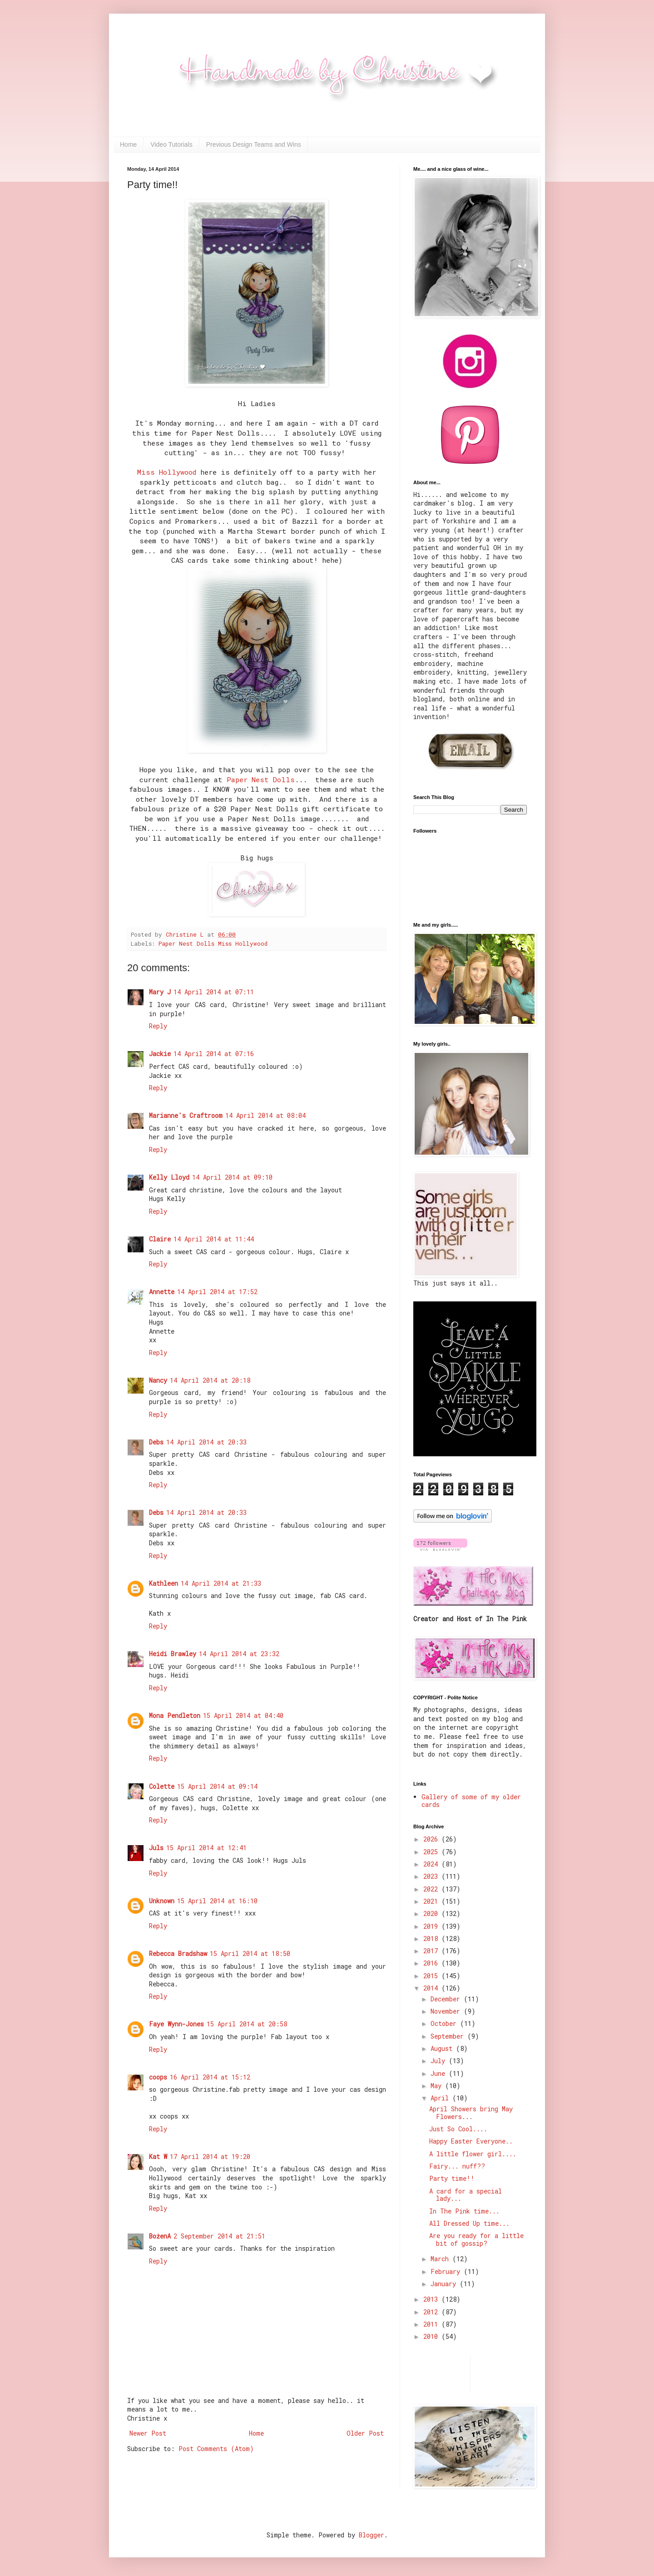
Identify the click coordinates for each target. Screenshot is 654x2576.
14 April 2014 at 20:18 (210, 1380)
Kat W (158, 2156)
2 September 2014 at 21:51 (219, 2236)
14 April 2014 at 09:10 (232, 1177)
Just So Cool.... (458, 2128)
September (449, 2036)
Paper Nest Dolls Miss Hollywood (213, 943)
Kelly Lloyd (169, 1177)
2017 (432, 1950)
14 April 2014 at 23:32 (239, 1653)
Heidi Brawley (172, 1653)
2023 (432, 1876)
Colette (161, 1786)
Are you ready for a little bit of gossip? (476, 2239)
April (441, 2098)
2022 (432, 1889)
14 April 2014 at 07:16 (213, 1053)
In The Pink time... (464, 2211)
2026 (432, 1839)
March (441, 2258)
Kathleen (163, 1583)
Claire (160, 1239)
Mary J (160, 992)
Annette (161, 1291)
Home (128, 144)
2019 (432, 1926)
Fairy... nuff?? (457, 2166)
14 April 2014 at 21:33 (221, 1583)
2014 (432, 1988)
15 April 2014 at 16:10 (217, 1900)
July (440, 2060)
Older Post (365, 2433)
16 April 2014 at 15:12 (210, 2077)
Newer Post (147, 2433)
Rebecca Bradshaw (178, 1953)
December (447, 1999)
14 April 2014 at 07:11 (213, 992)
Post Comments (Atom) (216, 2448)
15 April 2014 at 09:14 (217, 1786)
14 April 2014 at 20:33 (206, 1442)
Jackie (160, 1053)
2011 (432, 2324)
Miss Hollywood (166, 471)
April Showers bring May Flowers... (471, 2112)
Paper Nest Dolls (261, 779)
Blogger (371, 2535)
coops (158, 2077)
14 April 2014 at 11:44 (213, 1239)
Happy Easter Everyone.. (471, 2141)
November (447, 2011)
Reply (158, 1026)
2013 (432, 2299)
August (443, 2048)
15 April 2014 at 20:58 (247, 2024)
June (440, 2073)
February (447, 2271)
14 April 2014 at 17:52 (217, 1291)
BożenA (160, 2236)
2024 (432, 1864)
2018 (432, 1938)
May (438, 2085)
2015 (432, 1975)
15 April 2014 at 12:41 (206, 1847)
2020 (432, 1913)
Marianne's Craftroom (186, 1115)
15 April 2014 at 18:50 (250, 1953)
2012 (432, 2312)
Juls (156, 1847)
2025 (432, 1851)
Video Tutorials (171, 144)
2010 (432, 2336)
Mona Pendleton (174, 1715)
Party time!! (452, 2178)
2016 (432, 1963)
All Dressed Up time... (469, 2223)
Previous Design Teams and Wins (253, 144)
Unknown (161, 1900)
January (445, 2283)
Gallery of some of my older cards (471, 1800)
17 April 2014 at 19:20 (210, 2156)
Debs (156, 1442)
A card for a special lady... (465, 2195)
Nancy (158, 1380)
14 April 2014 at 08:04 (265, 1115)
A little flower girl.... (472, 2153)
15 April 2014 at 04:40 (243, 1715)
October (445, 2023)
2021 (432, 1901)
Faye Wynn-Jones (176, 2024)
